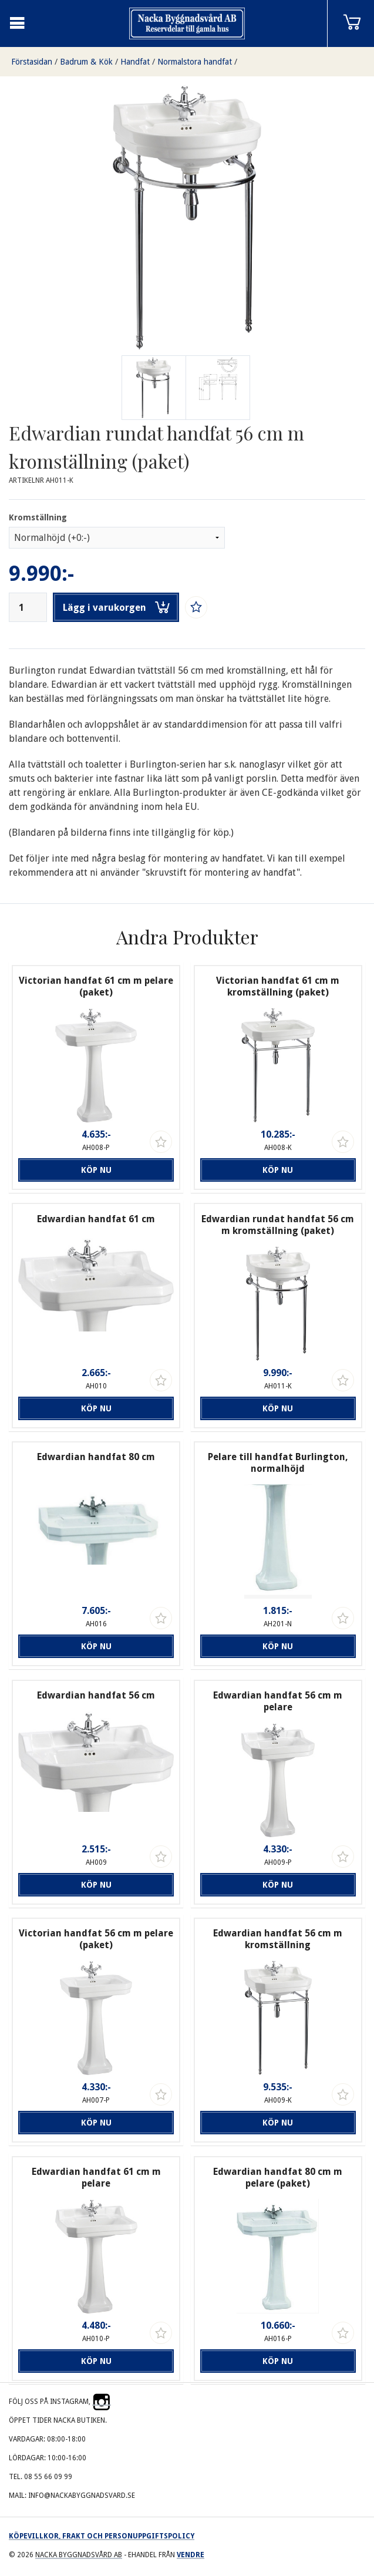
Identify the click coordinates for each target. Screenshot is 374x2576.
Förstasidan (31, 61)
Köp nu (96, 1170)
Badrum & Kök (86, 61)
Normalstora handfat (194, 61)
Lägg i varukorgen (116, 607)
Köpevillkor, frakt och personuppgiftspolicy (101, 2536)
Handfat (135, 61)
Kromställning (38, 517)
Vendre (190, 2555)
